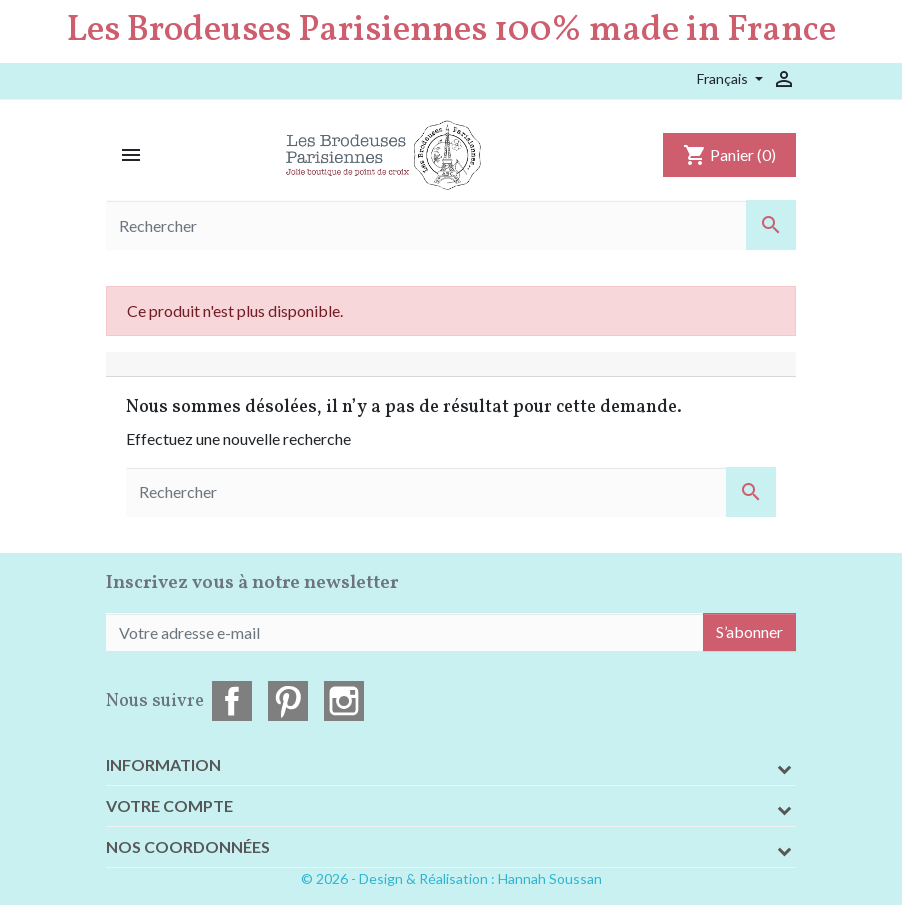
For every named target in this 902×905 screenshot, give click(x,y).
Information (163, 764)
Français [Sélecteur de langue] (724, 78)
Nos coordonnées (188, 846)
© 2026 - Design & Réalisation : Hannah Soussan (451, 878)
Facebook (232, 701)
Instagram (344, 701)
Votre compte (169, 805)
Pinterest (288, 701)
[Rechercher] (451, 225)
